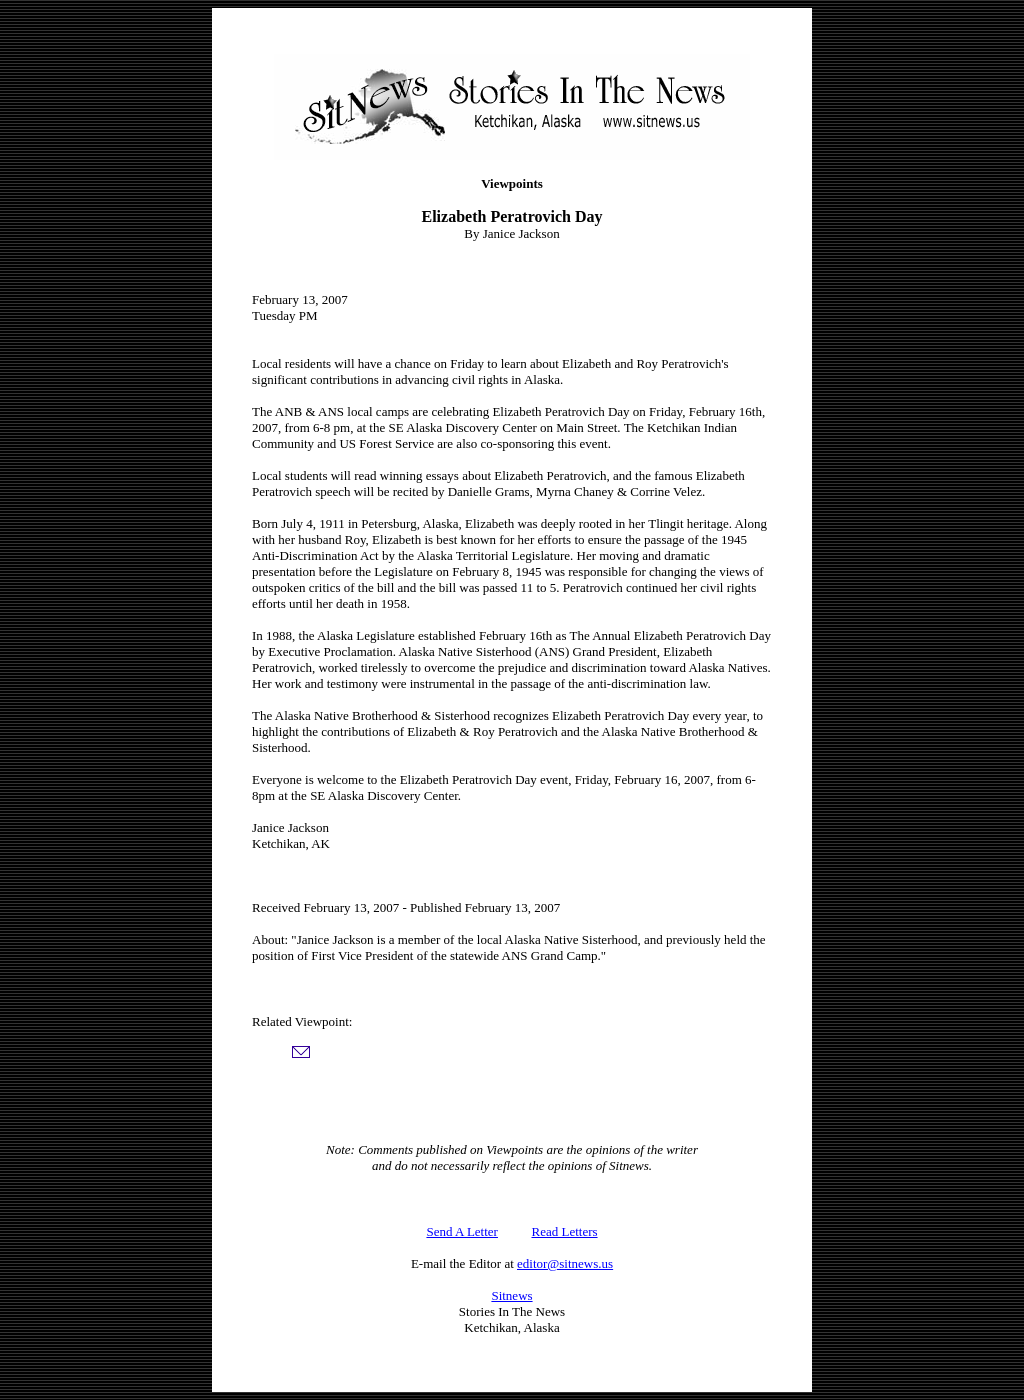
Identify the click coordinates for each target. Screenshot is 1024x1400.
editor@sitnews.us (565, 1263)
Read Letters (565, 1231)
